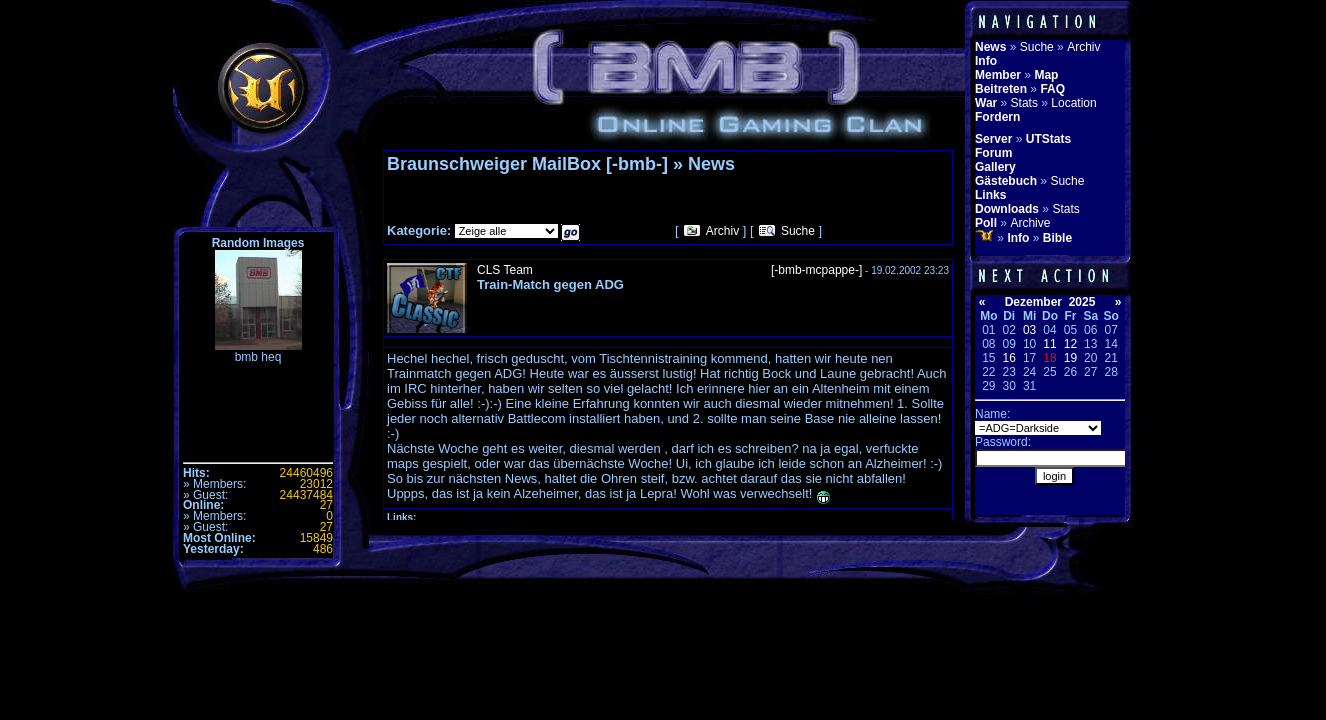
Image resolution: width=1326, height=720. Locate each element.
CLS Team (505, 270)
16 (1009, 358)
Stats (1024, 103)
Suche (798, 231)
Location (1073, 103)
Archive (1030, 223)
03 (1029, 330)
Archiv (722, 231)
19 (1070, 358)
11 (1049, 344)
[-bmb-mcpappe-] (816, 270)
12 (1070, 344)
